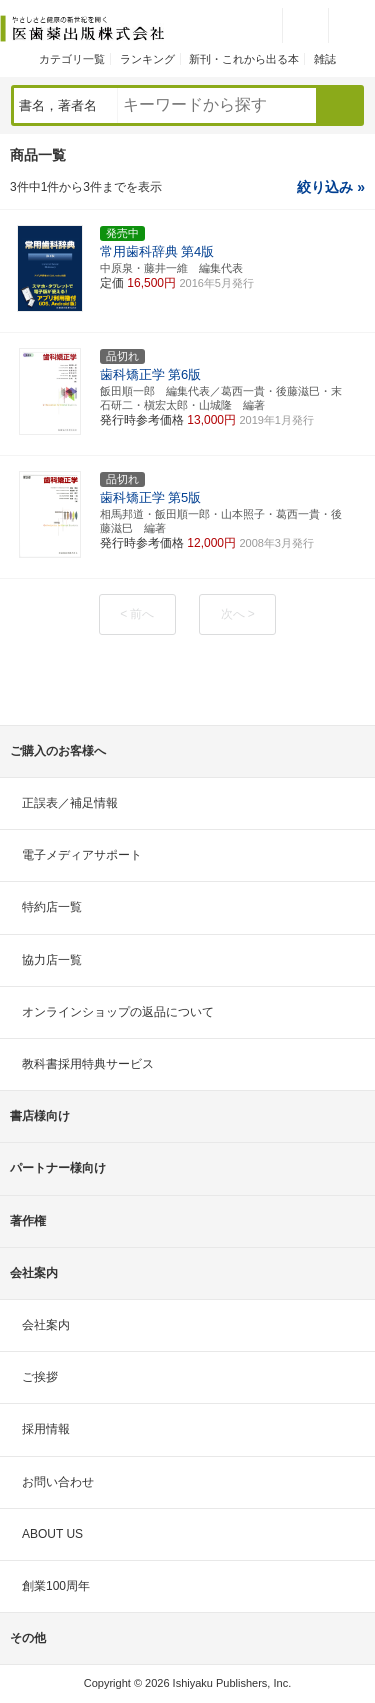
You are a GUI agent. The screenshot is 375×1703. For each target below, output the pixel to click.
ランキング (147, 59)
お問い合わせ (58, 1482)
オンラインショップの (118, 1012)
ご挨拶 (40, 1377)
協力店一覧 (52, 960)
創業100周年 (56, 1586)
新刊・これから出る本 (244, 59)
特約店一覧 (52, 907)
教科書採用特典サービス (88, 1064)
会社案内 (46, 1325)
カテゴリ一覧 (72, 59)
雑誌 (325, 59)
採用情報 (46, 1429)
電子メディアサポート (82, 855)
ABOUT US (52, 1534)
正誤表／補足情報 (70, 803)
